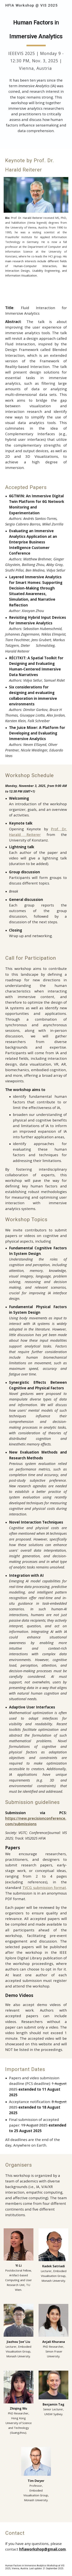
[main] (36, 43)
